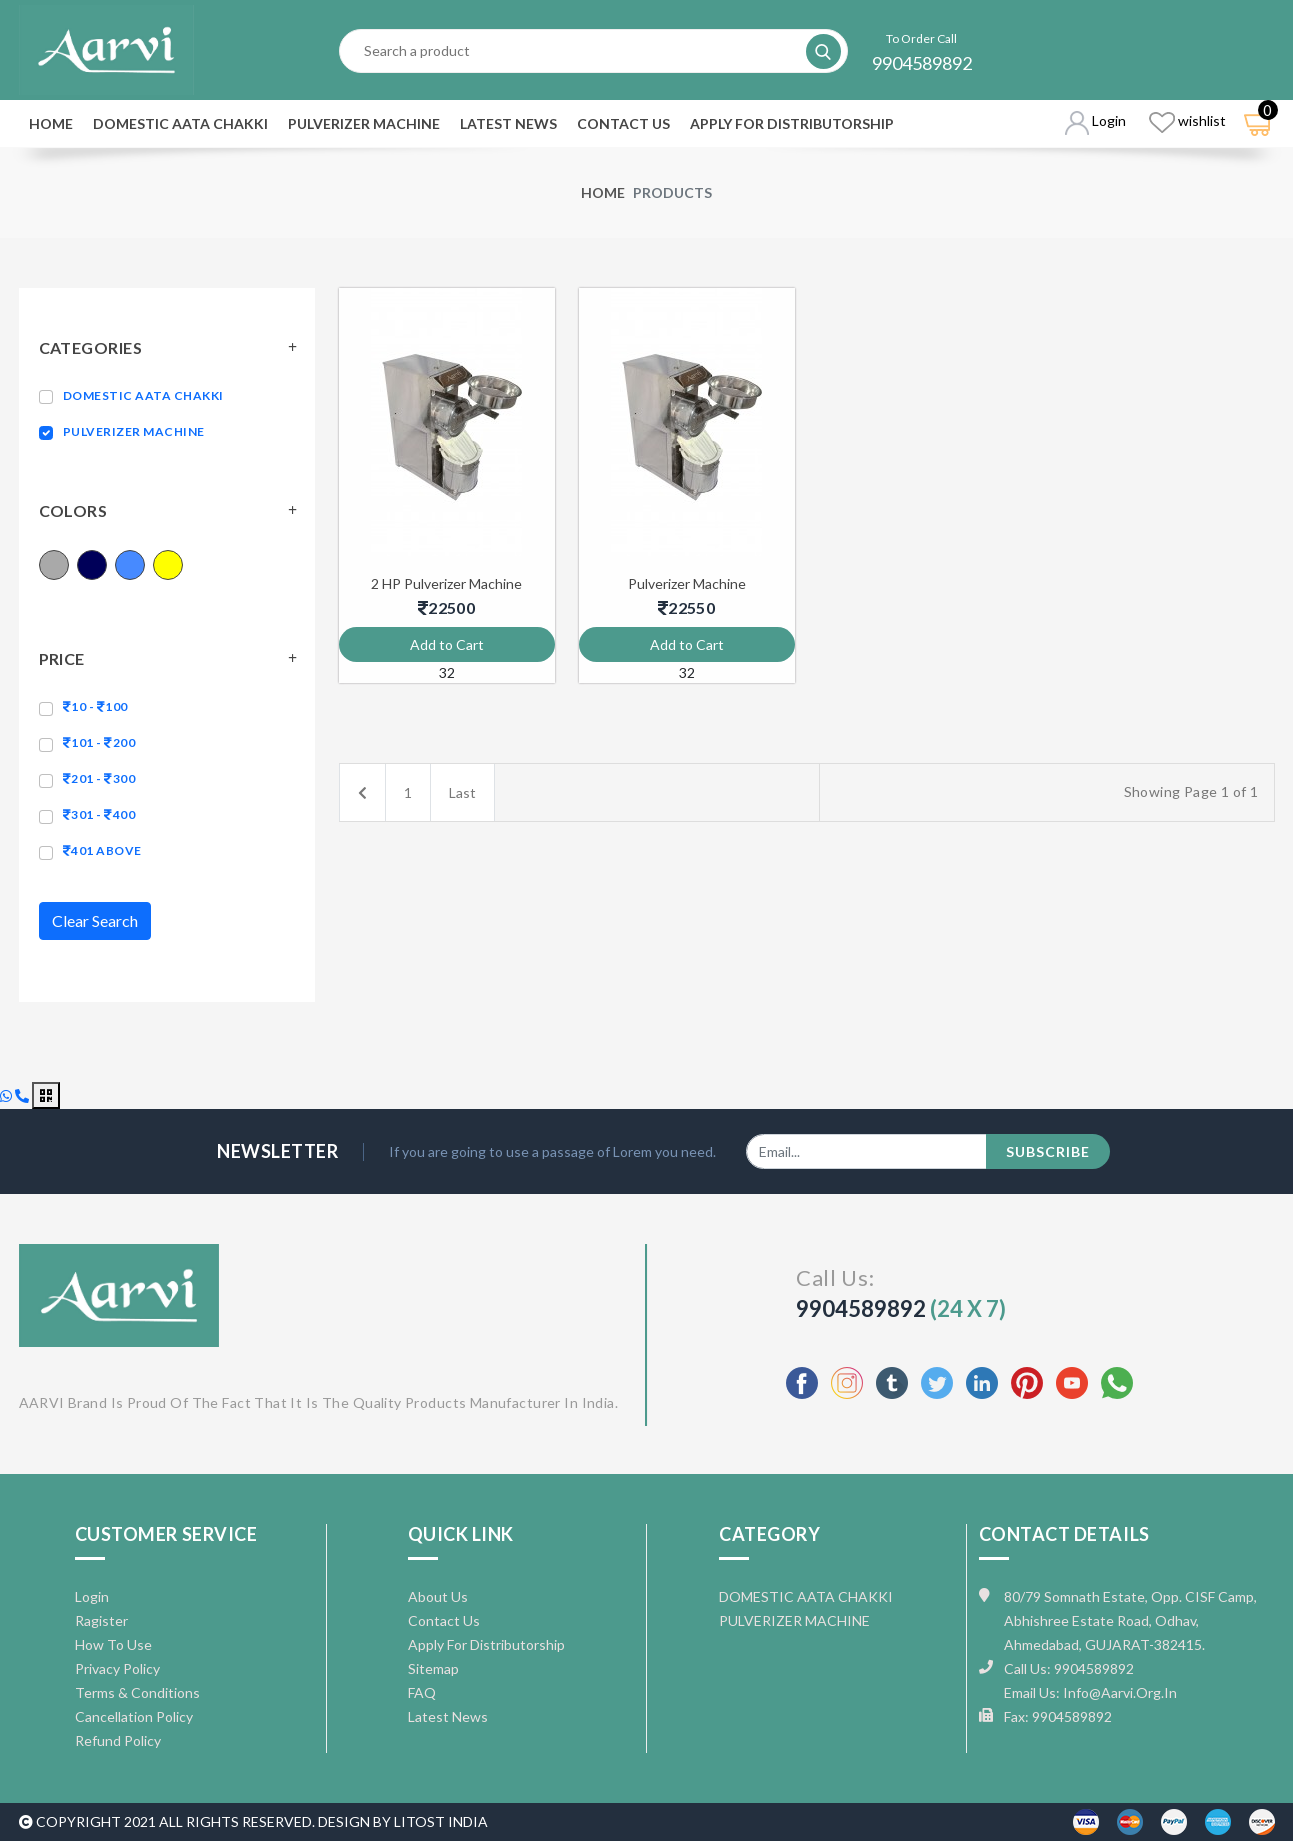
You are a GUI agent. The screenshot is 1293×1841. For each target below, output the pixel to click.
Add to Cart (447, 644)
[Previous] (362, 792)
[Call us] (23, 1095)
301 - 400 (99, 814)
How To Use (113, 1644)
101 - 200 (99, 742)
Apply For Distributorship (792, 123)
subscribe (1048, 1151)
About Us (438, 1596)
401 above (102, 850)
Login (92, 1596)
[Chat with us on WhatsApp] (7, 1095)
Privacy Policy (117, 1668)
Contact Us (623, 123)
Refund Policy (118, 1740)
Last (462, 792)
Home (51, 123)
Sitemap (433, 1668)
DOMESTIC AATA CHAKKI (180, 123)
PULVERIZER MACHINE (364, 123)
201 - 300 (99, 778)
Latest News (508, 123)
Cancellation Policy (134, 1716)
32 (447, 672)
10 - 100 (95, 706)
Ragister (101, 1620)
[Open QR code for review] (46, 1095)
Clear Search (95, 920)
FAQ (422, 1692)
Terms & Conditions (137, 1692)
